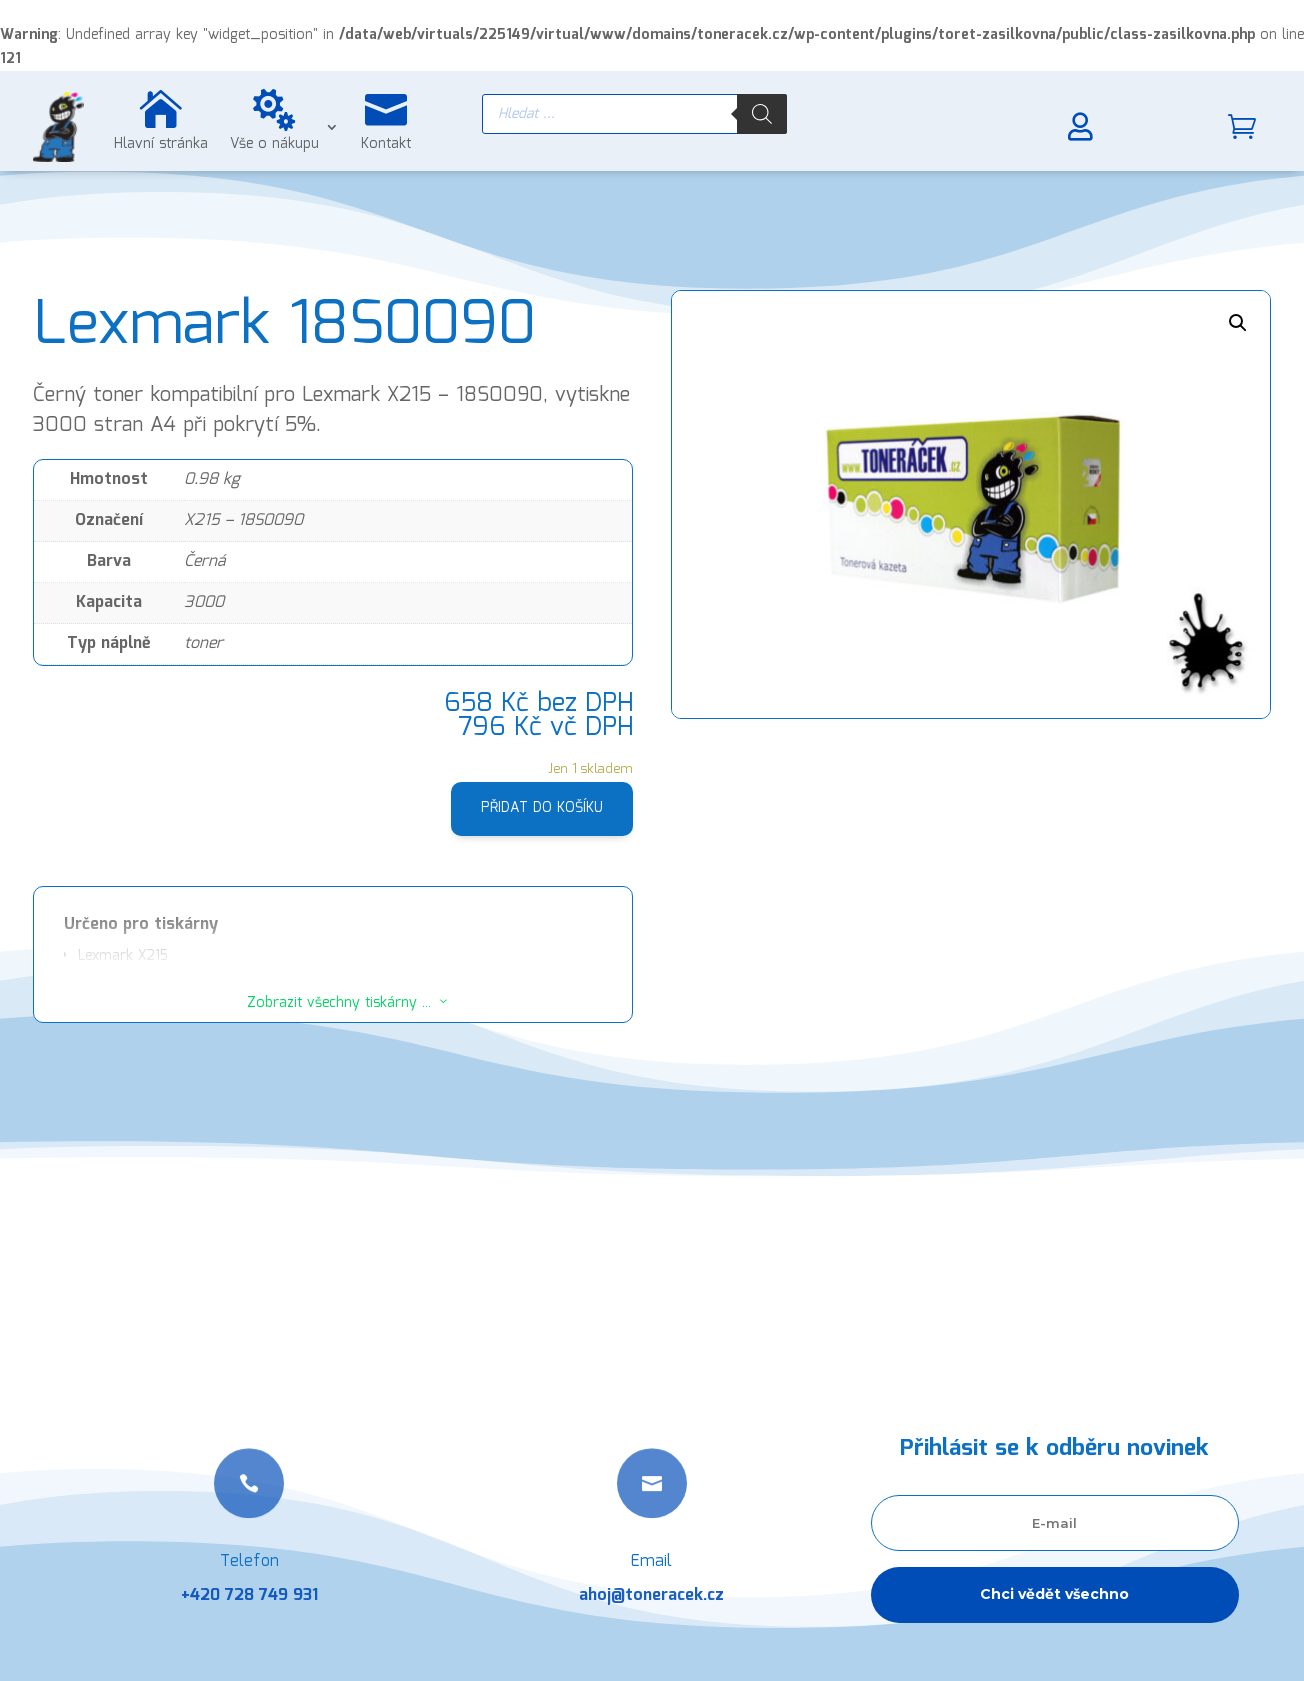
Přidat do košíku (542, 808)
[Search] (762, 114)
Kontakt (386, 144)
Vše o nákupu (274, 144)
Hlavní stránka (161, 144)
